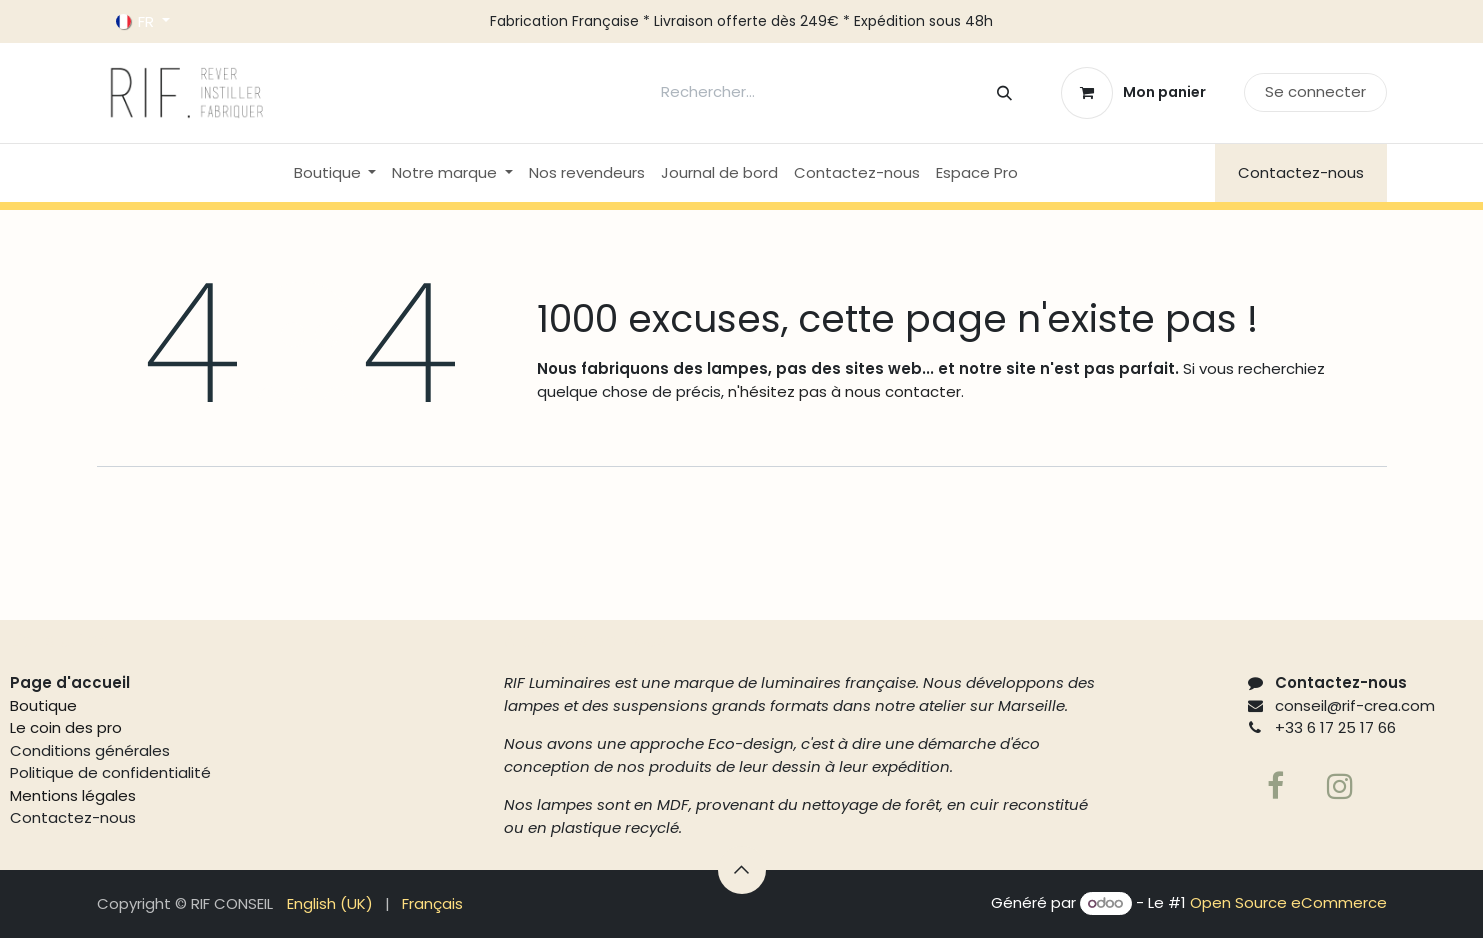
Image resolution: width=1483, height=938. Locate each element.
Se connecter (1315, 91)
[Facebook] (1276, 786)
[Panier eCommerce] (1133, 93)
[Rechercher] (1004, 92)
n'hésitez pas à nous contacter (842, 391)
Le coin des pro (66, 727)
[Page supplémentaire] (1340, 786)
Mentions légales (73, 795)
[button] (742, 870)
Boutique (43, 705)
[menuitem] (335, 173)
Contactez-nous (1301, 172)
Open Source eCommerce (1288, 902)
